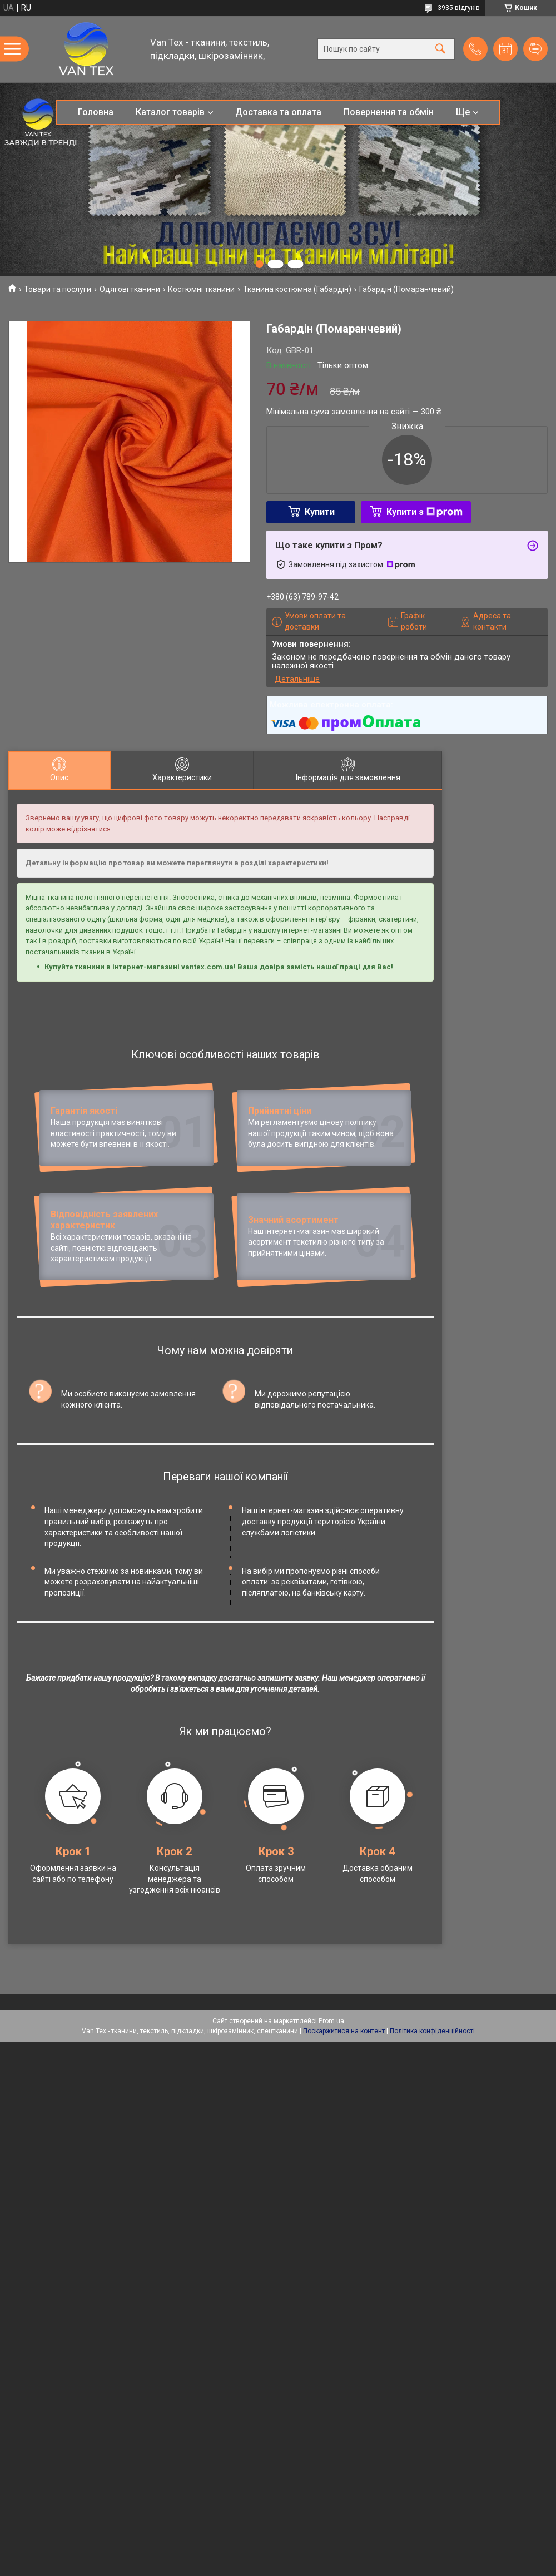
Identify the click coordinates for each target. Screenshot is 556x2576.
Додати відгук (535, 49)
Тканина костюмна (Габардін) (297, 289)
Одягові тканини (130, 289)
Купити (320, 512)
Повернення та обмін (389, 112)
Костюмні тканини (201, 289)
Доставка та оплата (278, 112)
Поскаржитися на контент (344, 2129)
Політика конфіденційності (432, 2129)
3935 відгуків (459, 8)
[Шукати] (440, 49)
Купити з (424, 512)
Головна (95, 112)
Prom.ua (331, 2119)
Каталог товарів (170, 112)
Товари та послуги (57, 289)
